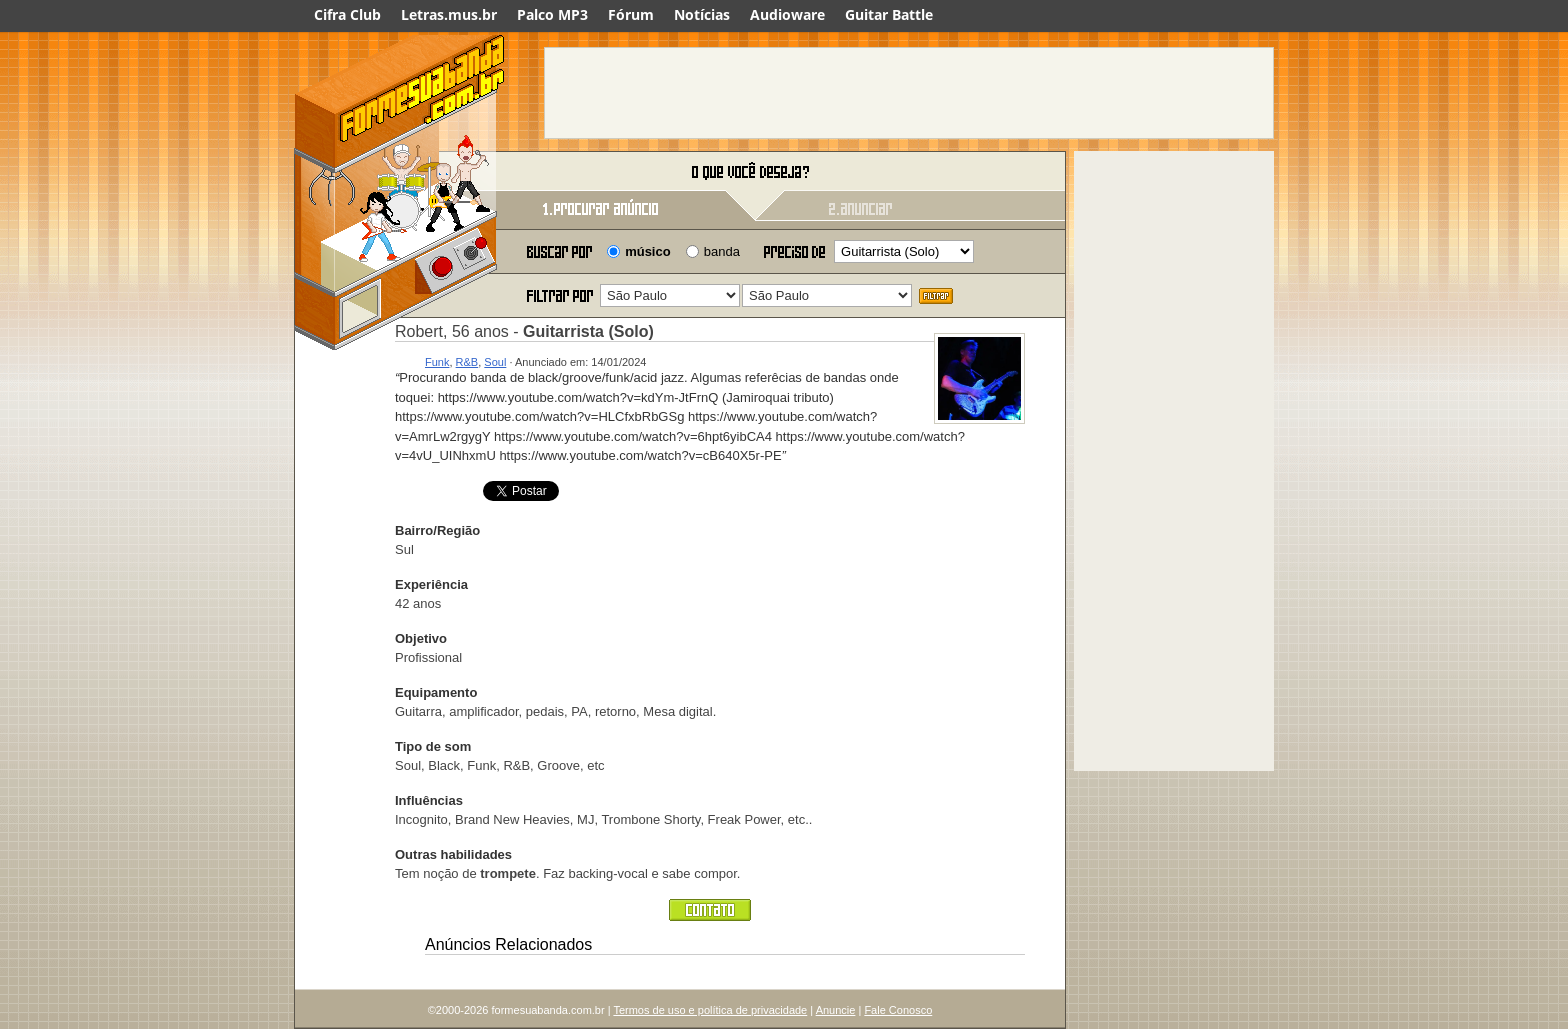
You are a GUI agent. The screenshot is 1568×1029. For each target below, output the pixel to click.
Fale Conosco (898, 1010)
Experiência (431, 584)
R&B (467, 362)
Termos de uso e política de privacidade (710, 1010)
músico (648, 251)
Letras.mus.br (449, 14)
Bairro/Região (437, 530)
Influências (429, 800)
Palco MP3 (552, 14)
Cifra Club (347, 14)
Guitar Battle (889, 14)
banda (722, 251)
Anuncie (836, 1010)
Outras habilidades (453, 854)
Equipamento (436, 692)
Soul (495, 362)
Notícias (702, 14)
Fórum (631, 14)
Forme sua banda (399, 172)
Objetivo (421, 638)
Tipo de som (433, 746)
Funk (437, 362)
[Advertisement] (909, 93)
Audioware (787, 14)
